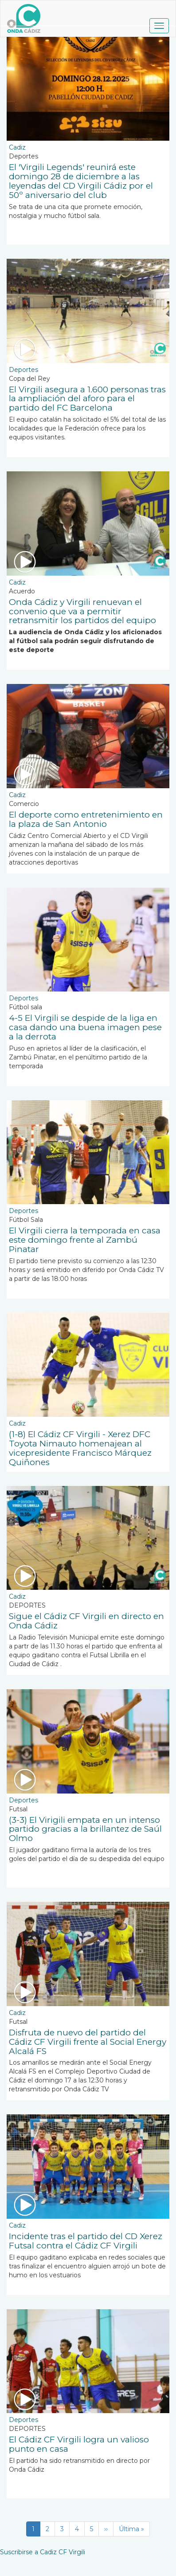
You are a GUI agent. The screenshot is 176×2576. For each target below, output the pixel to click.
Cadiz (17, 147)
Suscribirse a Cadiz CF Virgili (42, 2552)
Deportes (23, 370)
